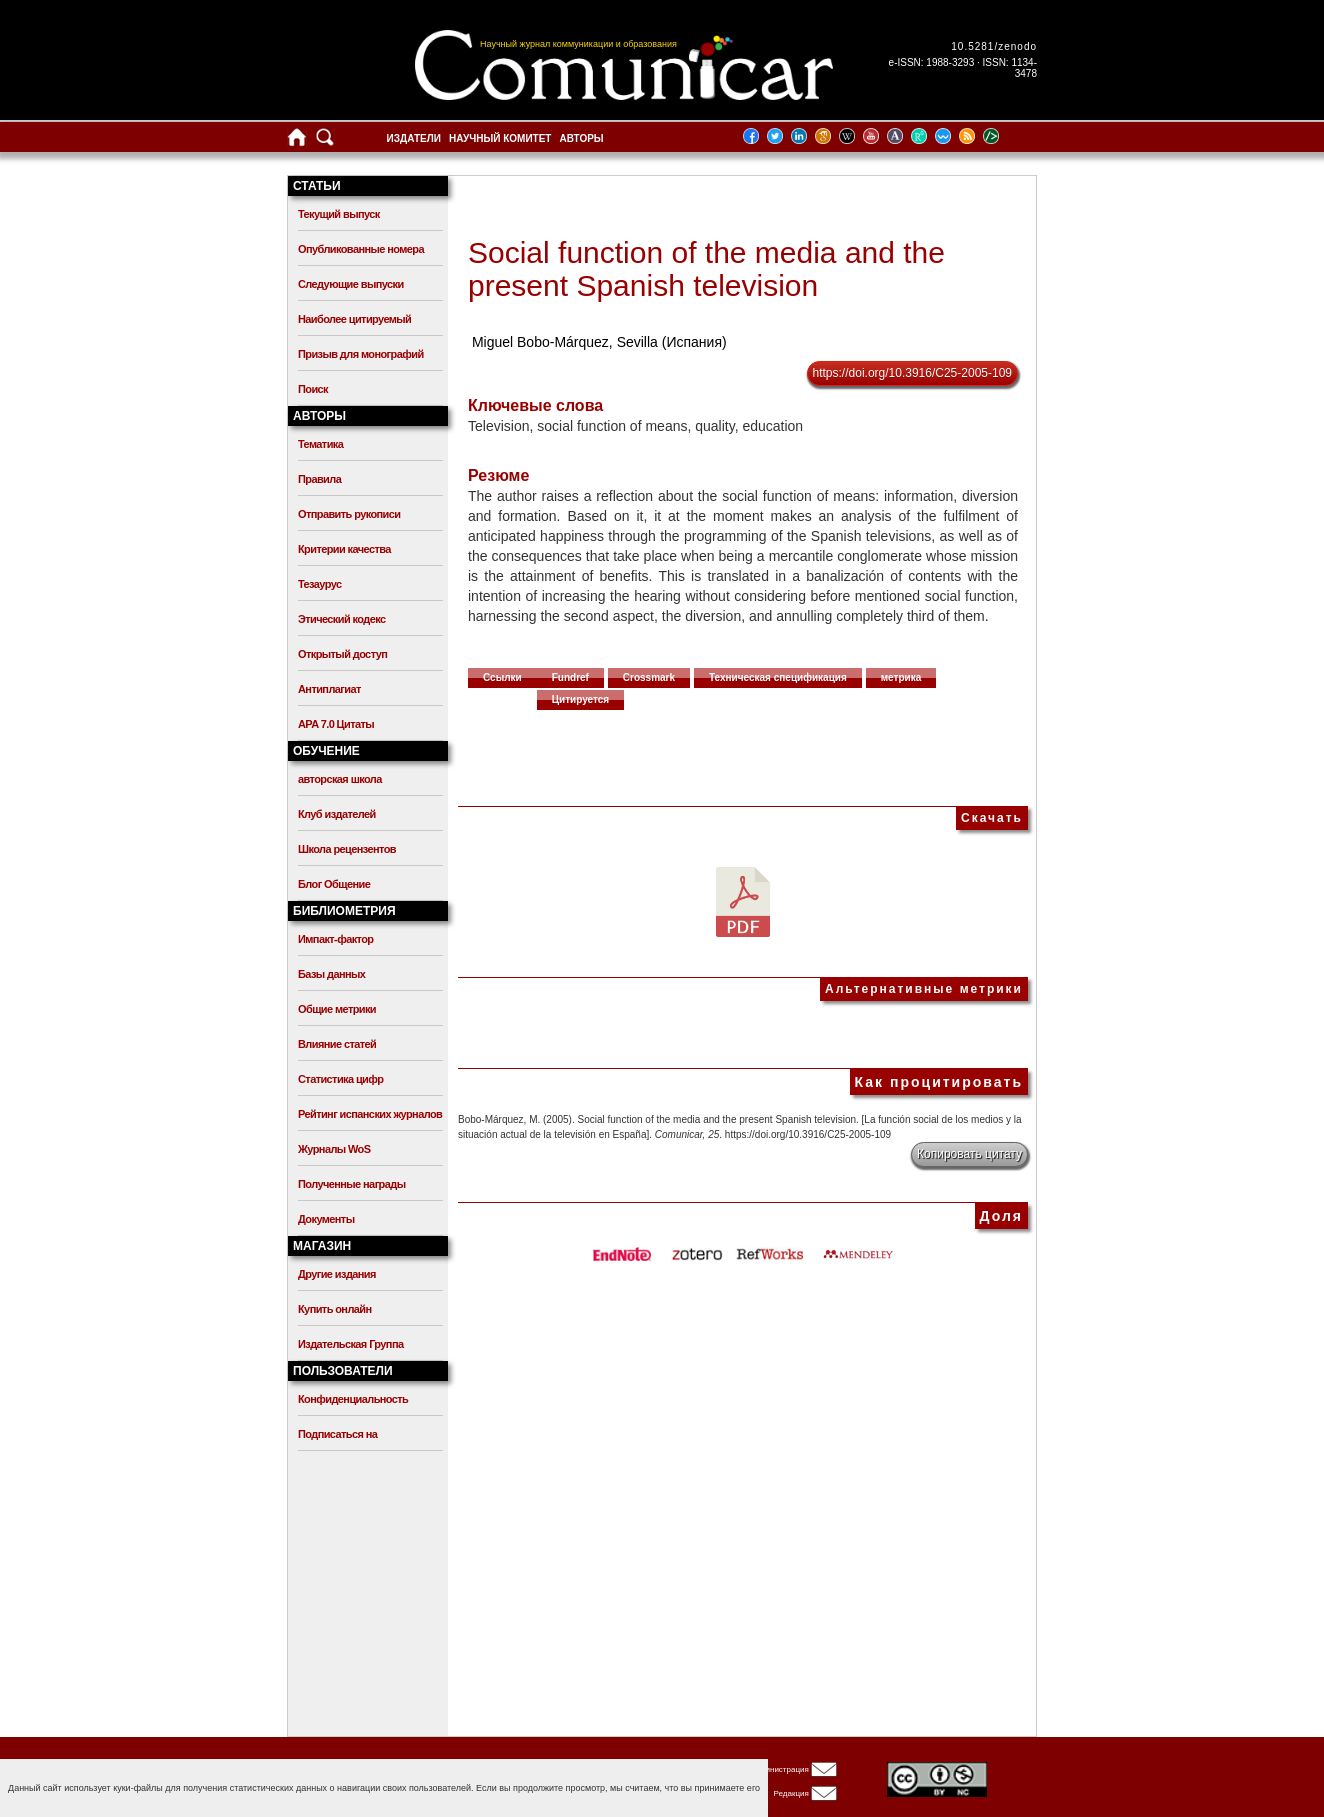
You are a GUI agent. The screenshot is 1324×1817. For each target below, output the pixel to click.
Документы (326, 1219)
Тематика (320, 444)
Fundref (570, 677)
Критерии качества (344, 549)
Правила (319, 479)
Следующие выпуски (351, 284)
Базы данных (331, 974)
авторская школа (340, 779)
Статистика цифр (340, 1079)
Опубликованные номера (361, 249)
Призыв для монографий (361, 354)
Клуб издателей (337, 814)
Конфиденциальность (353, 1399)
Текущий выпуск (339, 214)
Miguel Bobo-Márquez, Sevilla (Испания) (599, 342)
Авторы (581, 138)
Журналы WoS (334, 1149)
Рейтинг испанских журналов (370, 1114)
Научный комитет (500, 138)
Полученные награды (351, 1184)
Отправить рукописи (349, 514)
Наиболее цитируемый (354, 319)
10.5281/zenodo (994, 46)
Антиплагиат (329, 689)
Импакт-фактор (336, 939)
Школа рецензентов (347, 849)
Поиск (313, 389)
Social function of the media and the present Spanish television (706, 269)
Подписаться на (337, 1434)
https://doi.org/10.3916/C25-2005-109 (912, 373)
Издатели (414, 138)
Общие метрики (337, 1009)
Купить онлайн (335, 1309)
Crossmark (649, 677)
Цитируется (581, 699)
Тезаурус (319, 584)
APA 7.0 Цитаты (336, 724)
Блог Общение (334, 884)
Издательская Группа (350, 1344)
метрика (901, 677)
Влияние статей (337, 1044)
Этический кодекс (341, 619)
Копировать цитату (969, 1154)
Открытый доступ (342, 654)
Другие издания (337, 1274)
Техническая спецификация (778, 677)
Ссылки (502, 677)
